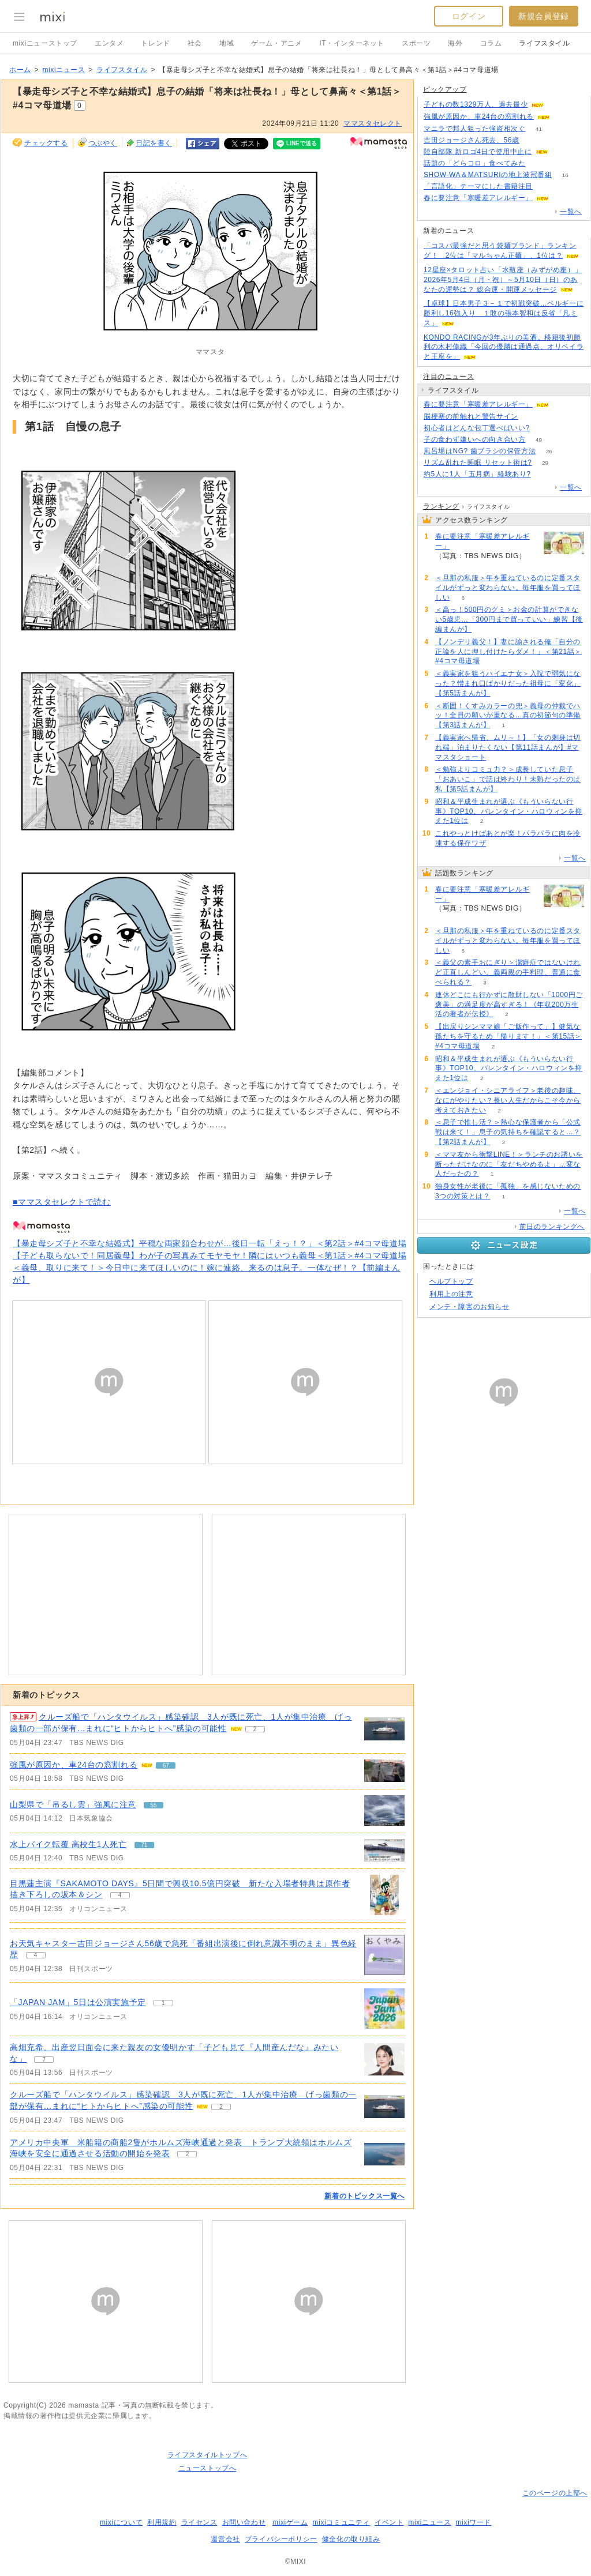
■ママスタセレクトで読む (62, 1201)
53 (546, 186)
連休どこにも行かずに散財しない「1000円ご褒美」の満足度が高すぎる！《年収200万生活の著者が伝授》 (509, 1004)
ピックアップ (445, 89)
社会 (195, 43)
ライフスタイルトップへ (207, 2455)
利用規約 (161, 2522)
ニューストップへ (207, 2468)
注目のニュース (448, 377)
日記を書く (154, 143)
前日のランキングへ (552, 1227)
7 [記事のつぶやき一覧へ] (44, 2059)
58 (543, 428)
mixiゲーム (290, 2522)
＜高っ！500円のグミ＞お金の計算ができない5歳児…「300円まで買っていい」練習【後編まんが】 (509, 619)
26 (549, 451)
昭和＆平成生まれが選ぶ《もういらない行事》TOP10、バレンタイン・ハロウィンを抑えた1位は (508, 811)
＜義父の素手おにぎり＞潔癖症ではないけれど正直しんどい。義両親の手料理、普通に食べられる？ (508, 972)
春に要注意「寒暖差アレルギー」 (478, 198)
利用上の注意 (451, 1294)
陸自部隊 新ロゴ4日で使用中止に (478, 152)
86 (562, 198)
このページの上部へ (555, 2493)
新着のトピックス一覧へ (364, 2196)
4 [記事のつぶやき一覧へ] (120, 1895)
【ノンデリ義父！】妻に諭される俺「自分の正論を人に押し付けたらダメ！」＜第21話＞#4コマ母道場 (508, 651)
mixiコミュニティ (341, 2522)
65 (544, 474)
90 (532, 140)
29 (545, 463)
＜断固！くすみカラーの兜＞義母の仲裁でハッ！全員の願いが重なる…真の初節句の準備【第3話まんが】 (508, 715)
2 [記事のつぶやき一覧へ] (255, 1729)
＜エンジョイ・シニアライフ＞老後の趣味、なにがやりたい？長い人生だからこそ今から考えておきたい (508, 1100)
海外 (455, 43)
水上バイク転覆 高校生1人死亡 (68, 1844)
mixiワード (473, 2522)
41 (539, 129)
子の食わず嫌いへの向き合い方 (474, 439)
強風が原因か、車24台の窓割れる (73, 1764)
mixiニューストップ (45, 43)
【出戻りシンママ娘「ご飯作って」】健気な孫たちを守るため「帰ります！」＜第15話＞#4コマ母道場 (508, 1036)
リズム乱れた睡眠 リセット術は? (478, 462)
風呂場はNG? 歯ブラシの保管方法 (480, 451)
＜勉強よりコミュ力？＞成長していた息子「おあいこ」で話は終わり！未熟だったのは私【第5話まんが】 (508, 779)
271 (561, 152)
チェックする (46, 143)
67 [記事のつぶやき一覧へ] (166, 1765)
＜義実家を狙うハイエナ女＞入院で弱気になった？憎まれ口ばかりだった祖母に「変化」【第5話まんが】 (508, 683)
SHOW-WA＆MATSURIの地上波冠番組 (488, 175)
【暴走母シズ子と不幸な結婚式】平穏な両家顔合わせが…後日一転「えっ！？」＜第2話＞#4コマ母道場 (209, 1243)
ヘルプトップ (451, 1281)
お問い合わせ (244, 2522)
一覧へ (571, 212)
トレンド (155, 43)
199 (557, 104)
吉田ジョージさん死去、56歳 (471, 140)
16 (565, 175)
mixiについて (121, 2522)
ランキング (441, 506)
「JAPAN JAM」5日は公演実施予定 (78, 2002)
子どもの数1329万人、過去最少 (476, 104)
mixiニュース (63, 70)
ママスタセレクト (372, 123)
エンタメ (109, 43)
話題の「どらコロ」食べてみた (474, 163)
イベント (389, 2522)
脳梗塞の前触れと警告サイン (471, 416)
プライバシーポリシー (281, 2539)
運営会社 (225, 2539)
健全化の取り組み (351, 2539)
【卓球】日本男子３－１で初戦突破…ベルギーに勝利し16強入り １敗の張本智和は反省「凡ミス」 (503, 313)
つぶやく (102, 143)
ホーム (20, 70)
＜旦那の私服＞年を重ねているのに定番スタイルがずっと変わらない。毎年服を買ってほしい (508, 587)
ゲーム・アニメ (276, 43)
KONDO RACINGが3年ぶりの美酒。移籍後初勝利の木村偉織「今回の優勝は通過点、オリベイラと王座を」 (503, 347)
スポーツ (416, 43)
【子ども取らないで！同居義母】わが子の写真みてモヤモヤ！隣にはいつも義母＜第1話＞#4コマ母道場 (209, 1255)
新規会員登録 (543, 16)
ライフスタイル (544, 43)
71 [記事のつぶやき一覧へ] (144, 1845)
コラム (491, 43)
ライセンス (199, 2522)
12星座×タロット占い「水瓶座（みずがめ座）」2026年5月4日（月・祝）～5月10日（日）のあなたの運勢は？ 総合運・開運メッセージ (503, 280)
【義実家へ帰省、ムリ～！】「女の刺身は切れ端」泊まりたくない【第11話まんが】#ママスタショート (508, 747)
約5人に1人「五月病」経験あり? (477, 474)
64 (539, 163)
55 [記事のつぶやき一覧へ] (153, 1805)
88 (531, 416)
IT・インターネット (351, 43)
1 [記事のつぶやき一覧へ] (163, 2003)
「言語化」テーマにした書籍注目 (478, 186)
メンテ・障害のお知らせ (469, 1307)
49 (539, 440)
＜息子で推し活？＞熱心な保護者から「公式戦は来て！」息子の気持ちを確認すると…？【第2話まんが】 (508, 1132)
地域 (226, 43)
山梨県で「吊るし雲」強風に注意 (73, 1804)
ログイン (468, 16)
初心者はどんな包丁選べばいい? (477, 428)
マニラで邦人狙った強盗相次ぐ (474, 129)
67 (563, 117)
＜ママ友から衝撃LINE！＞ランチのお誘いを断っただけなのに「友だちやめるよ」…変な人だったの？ (509, 1164)
